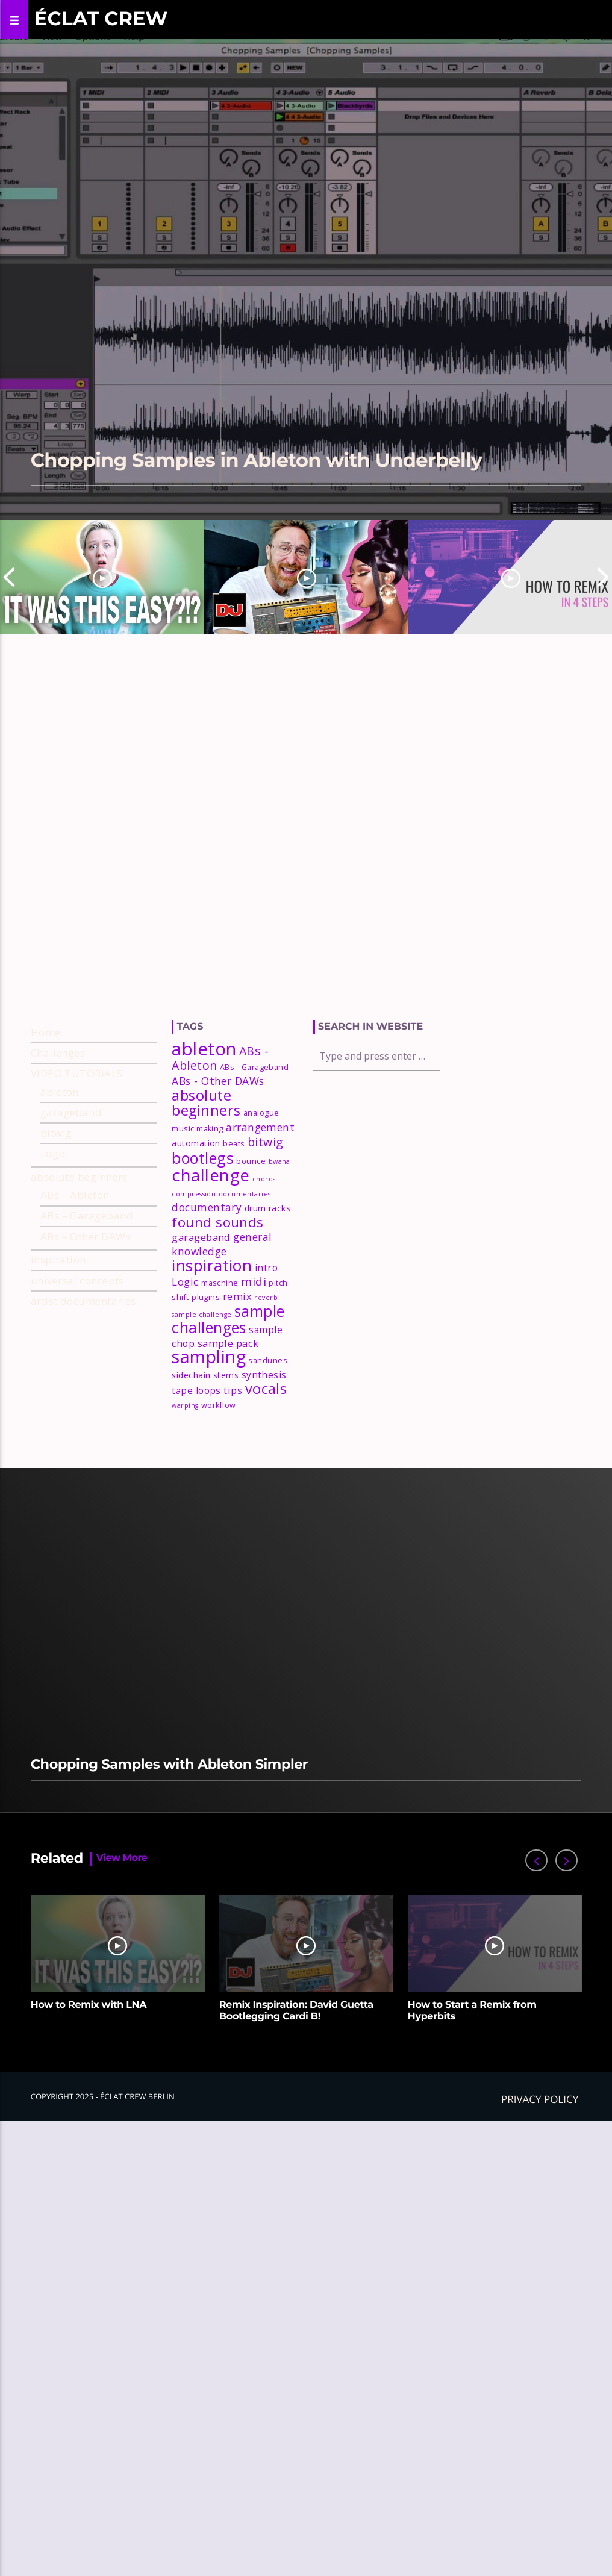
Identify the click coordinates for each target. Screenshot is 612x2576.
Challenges (58, 1053)
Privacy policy (539, 2099)
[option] (102, 577)
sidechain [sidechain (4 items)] (191, 1375)
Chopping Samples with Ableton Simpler (169, 1763)
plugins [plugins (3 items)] (206, 1297)
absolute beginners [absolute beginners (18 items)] (206, 1103)
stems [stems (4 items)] (226, 1375)
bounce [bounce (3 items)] (251, 1161)
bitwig (56, 1133)
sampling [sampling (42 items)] (209, 1356)
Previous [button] (9, 577)
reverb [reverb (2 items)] (266, 1297)
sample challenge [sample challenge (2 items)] (201, 1314)
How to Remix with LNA (88, 2005)
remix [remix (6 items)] (237, 1296)
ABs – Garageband (86, 1215)
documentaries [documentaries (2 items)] (245, 1194)
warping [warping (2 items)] (185, 1405)
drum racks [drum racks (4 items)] (268, 1208)
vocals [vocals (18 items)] (266, 1388)
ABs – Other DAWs (85, 1236)
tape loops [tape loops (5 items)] (196, 1390)
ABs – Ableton (75, 1195)
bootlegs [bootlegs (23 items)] (203, 1158)
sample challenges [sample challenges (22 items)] (228, 1319)
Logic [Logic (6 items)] (185, 1282)
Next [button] (603, 577)
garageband (71, 1112)
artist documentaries (83, 1301)
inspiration (58, 1259)
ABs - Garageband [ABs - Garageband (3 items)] (254, 1067)
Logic (53, 1153)
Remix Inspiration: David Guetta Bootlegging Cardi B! (296, 2010)
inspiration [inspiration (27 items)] (212, 1265)
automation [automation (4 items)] (196, 1143)
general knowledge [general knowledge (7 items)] (222, 1244)
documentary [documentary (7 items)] (207, 1207)
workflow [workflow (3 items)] (218, 1405)
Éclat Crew (100, 19)
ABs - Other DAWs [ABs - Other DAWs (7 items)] (218, 1081)
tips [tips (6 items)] (232, 1390)
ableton (59, 1092)
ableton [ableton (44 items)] (204, 1049)
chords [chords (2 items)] (264, 1179)
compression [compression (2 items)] (194, 1194)
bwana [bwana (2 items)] (279, 1161)
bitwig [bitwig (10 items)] (266, 1142)
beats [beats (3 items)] (234, 1144)
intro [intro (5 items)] (266, 1267)
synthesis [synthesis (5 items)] (264, 1374)
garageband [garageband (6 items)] (201, 1237)
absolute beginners (79, 1177)
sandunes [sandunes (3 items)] (267, 1360)
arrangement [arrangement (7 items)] (260, 1127)
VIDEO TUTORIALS (77, 1073)
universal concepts (77, 1280)
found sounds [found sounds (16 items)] (217, 1222)
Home (46, 1032)
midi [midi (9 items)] (253, 1281)
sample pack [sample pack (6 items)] (228, 1343)
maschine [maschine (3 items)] (220, 1283)
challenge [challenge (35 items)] (210, 1174)
